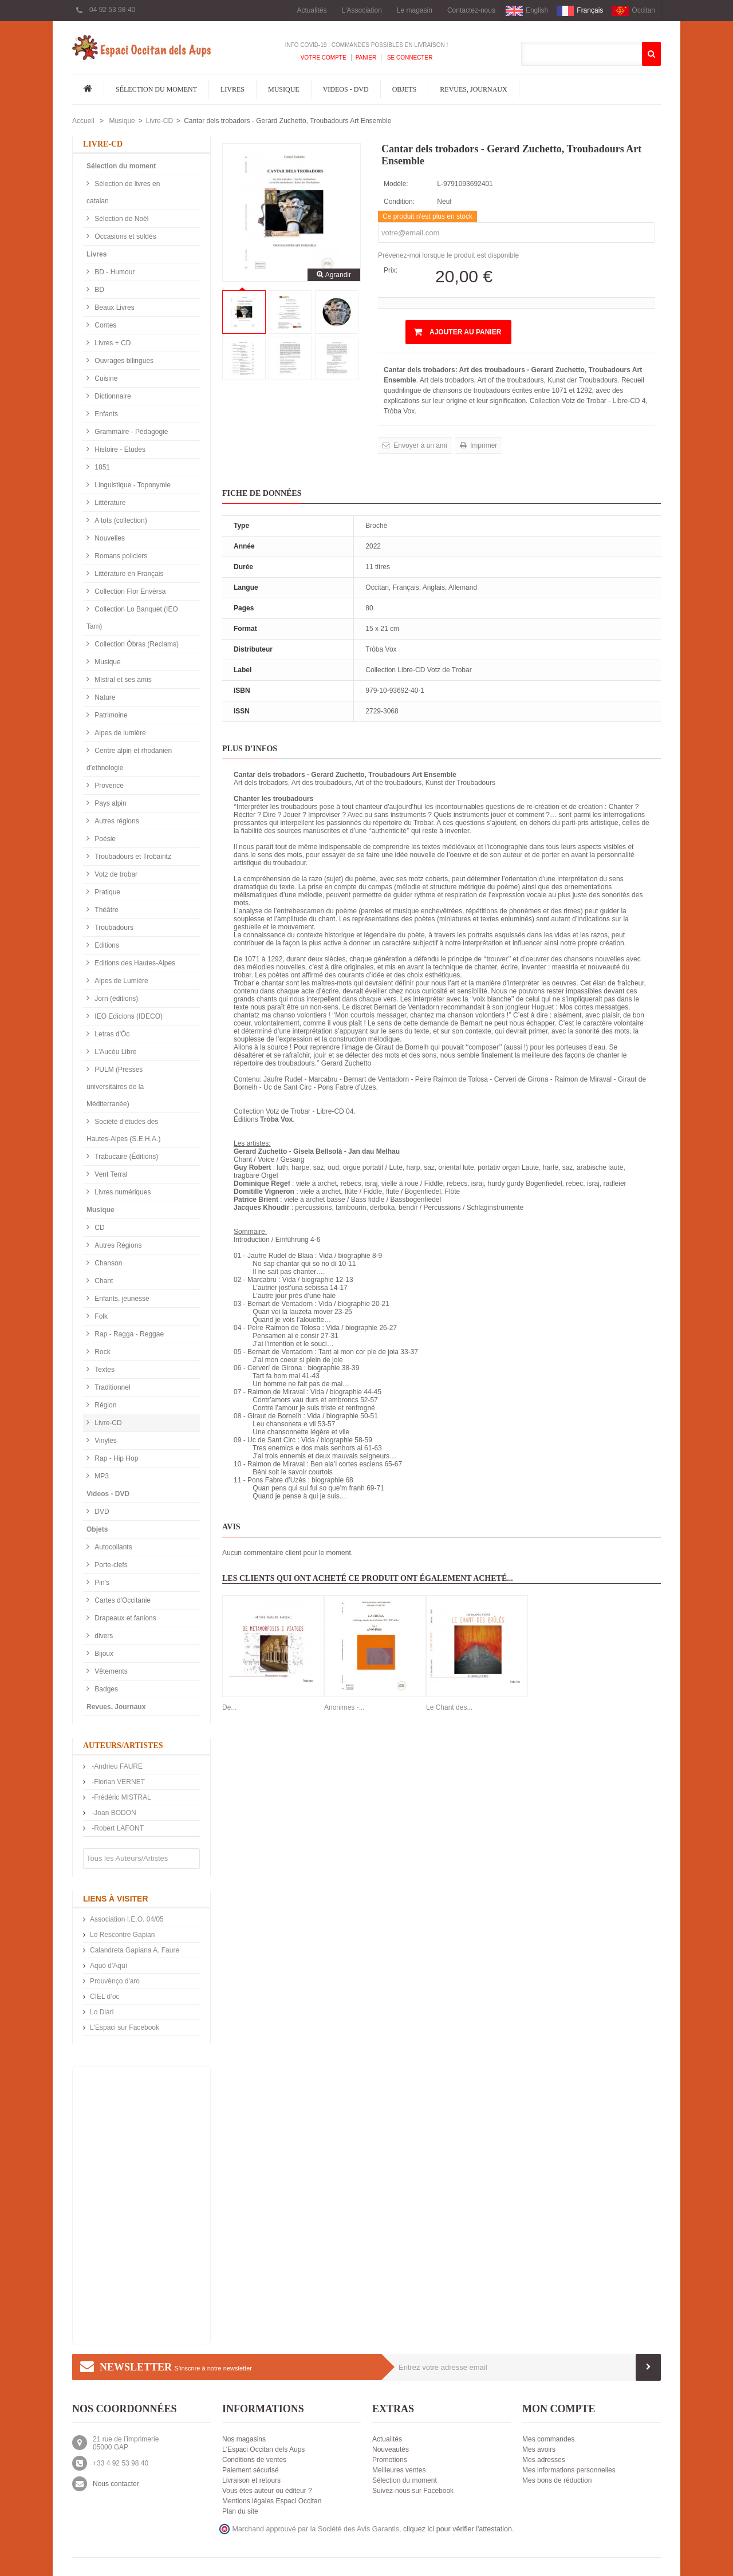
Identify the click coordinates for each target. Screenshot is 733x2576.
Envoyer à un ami (419, 445)
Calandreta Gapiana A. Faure (134, 1950)
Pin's (101, 1583)
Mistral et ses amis (122, 680)
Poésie (104, 839)
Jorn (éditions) (115, 999)
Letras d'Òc (111, 1034)
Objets (404, 89)
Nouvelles (109, 538)
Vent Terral (110, 1174)
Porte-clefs (110, 1565)
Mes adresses (543, 2460)
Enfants (105, 414)
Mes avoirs (538, 2449)
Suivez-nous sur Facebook (413, 2491)
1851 (101, 467)
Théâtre (106, 910)
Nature (104, 697)
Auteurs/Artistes (123, 1745)
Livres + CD (112, 343)
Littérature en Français (128, 574)
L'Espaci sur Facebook (124, 2027)
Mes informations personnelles (569, 2470)
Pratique (106, 892)
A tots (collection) (120, 520)
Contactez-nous (471, 10)
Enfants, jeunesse (121, 1299)
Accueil (83, 121)
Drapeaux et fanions (124, 1618)
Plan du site (240, 2511)
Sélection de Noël (120, 219)
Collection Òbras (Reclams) (136, 644)
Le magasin (414, 10)
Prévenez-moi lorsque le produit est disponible (448, 255)
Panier (366, 57)
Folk (100, 1316)
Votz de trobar (115, 874)
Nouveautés (390, 2449)
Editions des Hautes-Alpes (134, 963)
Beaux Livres (114, 307)
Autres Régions (117, 1245)
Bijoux (103, 1654)
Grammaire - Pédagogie (130, 432)
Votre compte (323, 57)
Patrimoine (110, 715)
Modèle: (396, 184)
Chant (103, 1281)
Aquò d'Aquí (108, 1966)
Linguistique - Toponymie (132, 485)
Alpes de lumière (119, 733)
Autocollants (112, 1547)
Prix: (390, 270)
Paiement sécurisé (250, 2470)
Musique (283, 89)
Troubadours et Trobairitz (132, 857)
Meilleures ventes (398, 2470)
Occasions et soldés (124, 236)
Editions (106, 945)
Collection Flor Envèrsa (129, 591)
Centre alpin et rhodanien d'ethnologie (129, 759)
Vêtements (110, 1671)
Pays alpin (110, 803)
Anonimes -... (344, 1707)
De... (229, 1707)
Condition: (399, 202)
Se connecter (408, 57)
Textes (104, 1370)
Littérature (109, 503)
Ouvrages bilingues (123, 361)
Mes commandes (548, 2439)
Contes (104, 325)
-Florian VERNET (117, 1782)
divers (103, 1636)
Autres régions (116, 821)
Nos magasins (244, 2439)
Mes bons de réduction (557, 2480)
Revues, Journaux (473, 89)
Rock (102, 1352)
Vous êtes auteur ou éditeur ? (267, 2491)
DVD (101, 1512)
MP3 (101, 1476)
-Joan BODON (113, 1813)
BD (98, 290)
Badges (105, 1689)
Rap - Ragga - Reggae (128, 1334)
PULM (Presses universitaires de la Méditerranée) (115, 1087)
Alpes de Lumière (120, 981)
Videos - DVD (346, 89)
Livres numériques (122, 1192)
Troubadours (113, 928)
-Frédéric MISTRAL (120, 1797)
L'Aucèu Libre (114, 1052)
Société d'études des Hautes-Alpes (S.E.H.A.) (123, 1130)
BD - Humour (114, 272)
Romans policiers (120, 556)
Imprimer (483, 445)
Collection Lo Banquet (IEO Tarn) (132, 617)
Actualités (311, 10)
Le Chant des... (449, 1707)
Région (104, 1405)
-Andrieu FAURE (116, 1766)
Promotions (389, 2460)
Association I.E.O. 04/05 (127, 1919)
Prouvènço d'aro (115, 1981)
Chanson (107, 1263)
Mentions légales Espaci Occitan (271, 2501)
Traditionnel (112, 1387)
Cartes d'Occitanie (122, 1600)
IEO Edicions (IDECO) (128, 1016)
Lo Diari (101, 2012)
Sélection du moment (156, 89)
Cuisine (105, 378)
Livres (232, 89)
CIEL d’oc (105, 1997)
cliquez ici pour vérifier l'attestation (457, 2529)
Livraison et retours (251, 2480)
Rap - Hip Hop (115, 1458)
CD (99, 1228)
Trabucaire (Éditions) (125, 1157)
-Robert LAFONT (117, 1828)
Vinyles (105, 1441)
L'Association (362, 10)
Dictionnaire (112, 396)
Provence (108, 786)
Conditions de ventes (254, 2460)
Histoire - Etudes (119, 449)
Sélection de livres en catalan (123, 192)
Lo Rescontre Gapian (122, 1935)
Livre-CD (159, 121)
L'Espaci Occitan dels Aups (263, 2449)
